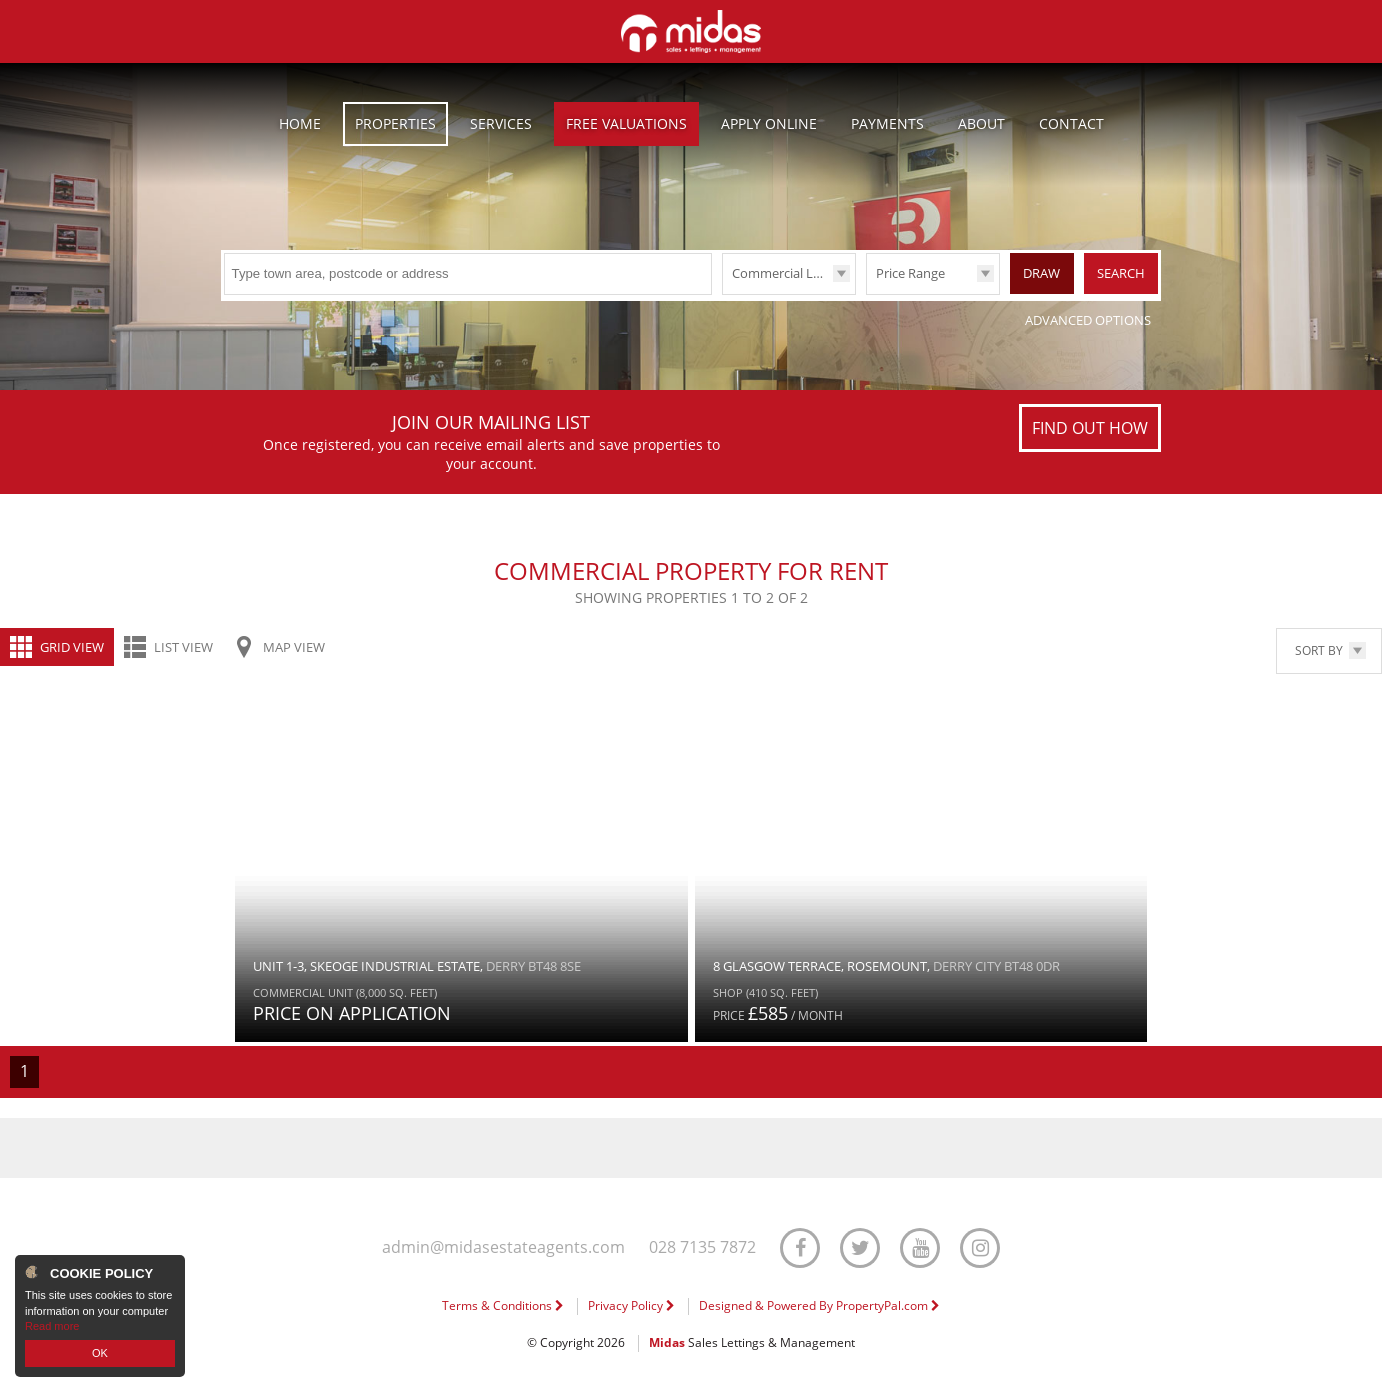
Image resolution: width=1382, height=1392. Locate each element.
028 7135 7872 (702, 1247)
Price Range (910, 273)
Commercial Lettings (793, 273)
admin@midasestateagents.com (503, 1247)
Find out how (1090, 428)
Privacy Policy (631, 1305)
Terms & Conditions (503, 1305)
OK (100, 1353)
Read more (52, 1326)
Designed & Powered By (819, 1305)
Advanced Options (1088, 320)
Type (722, 293)
